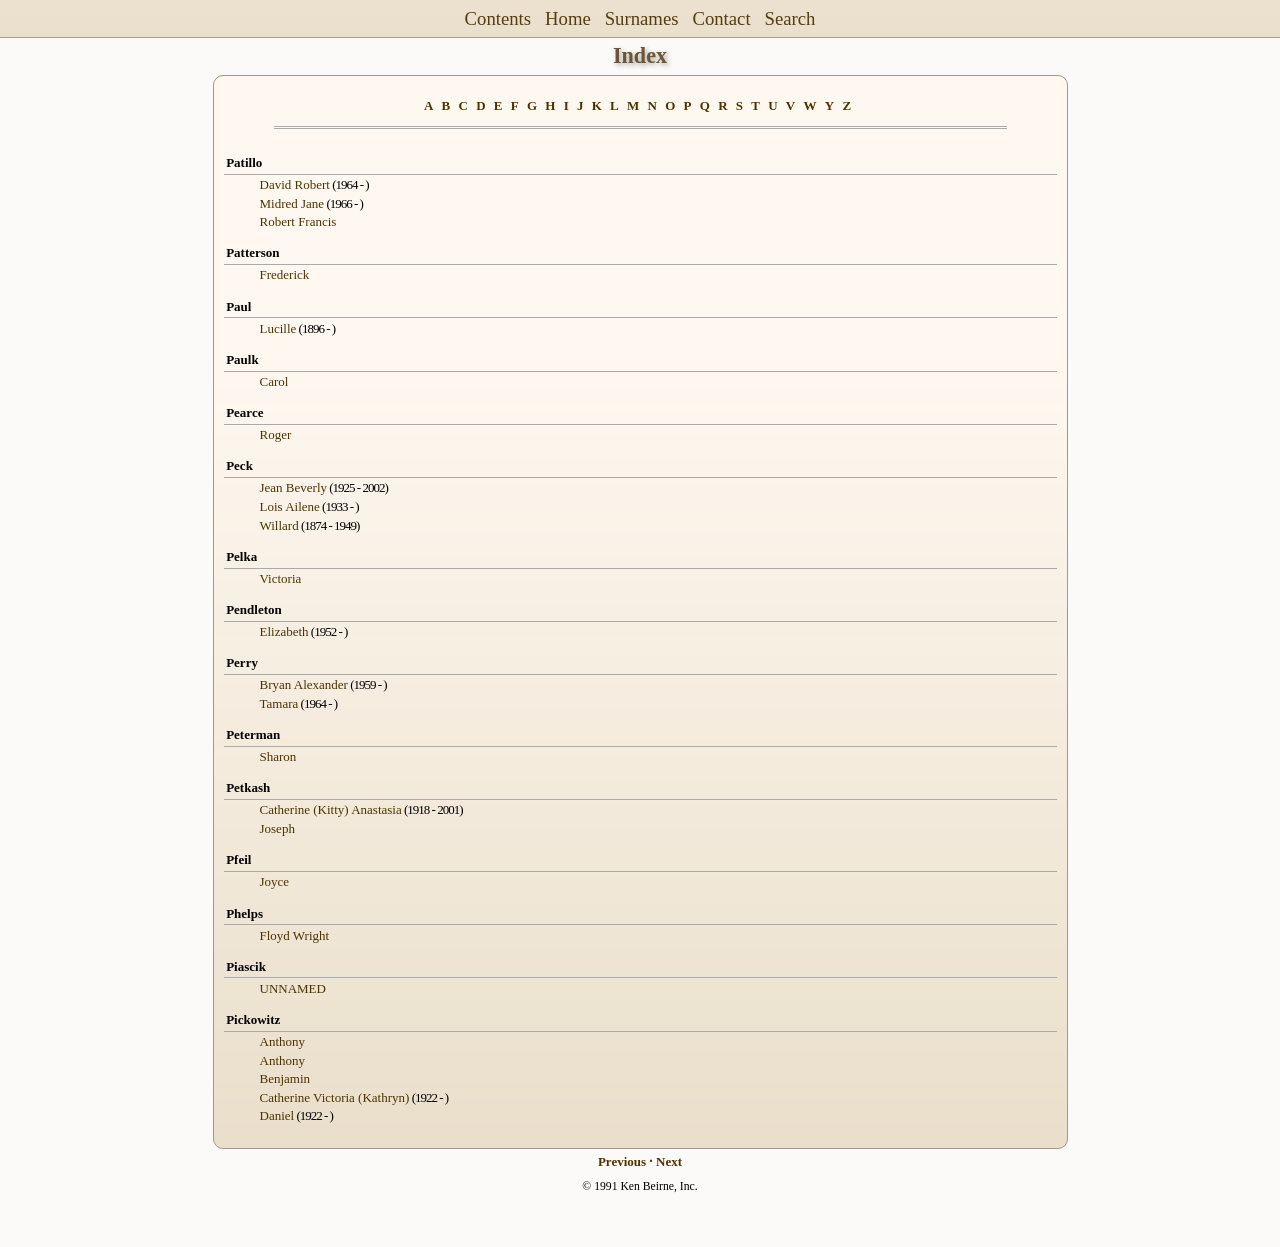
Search (790, 18)
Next (669, 1161)
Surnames (642, 18)
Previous (622, 1161)
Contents (498, 18)
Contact (721, 18)
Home (568, 18)
